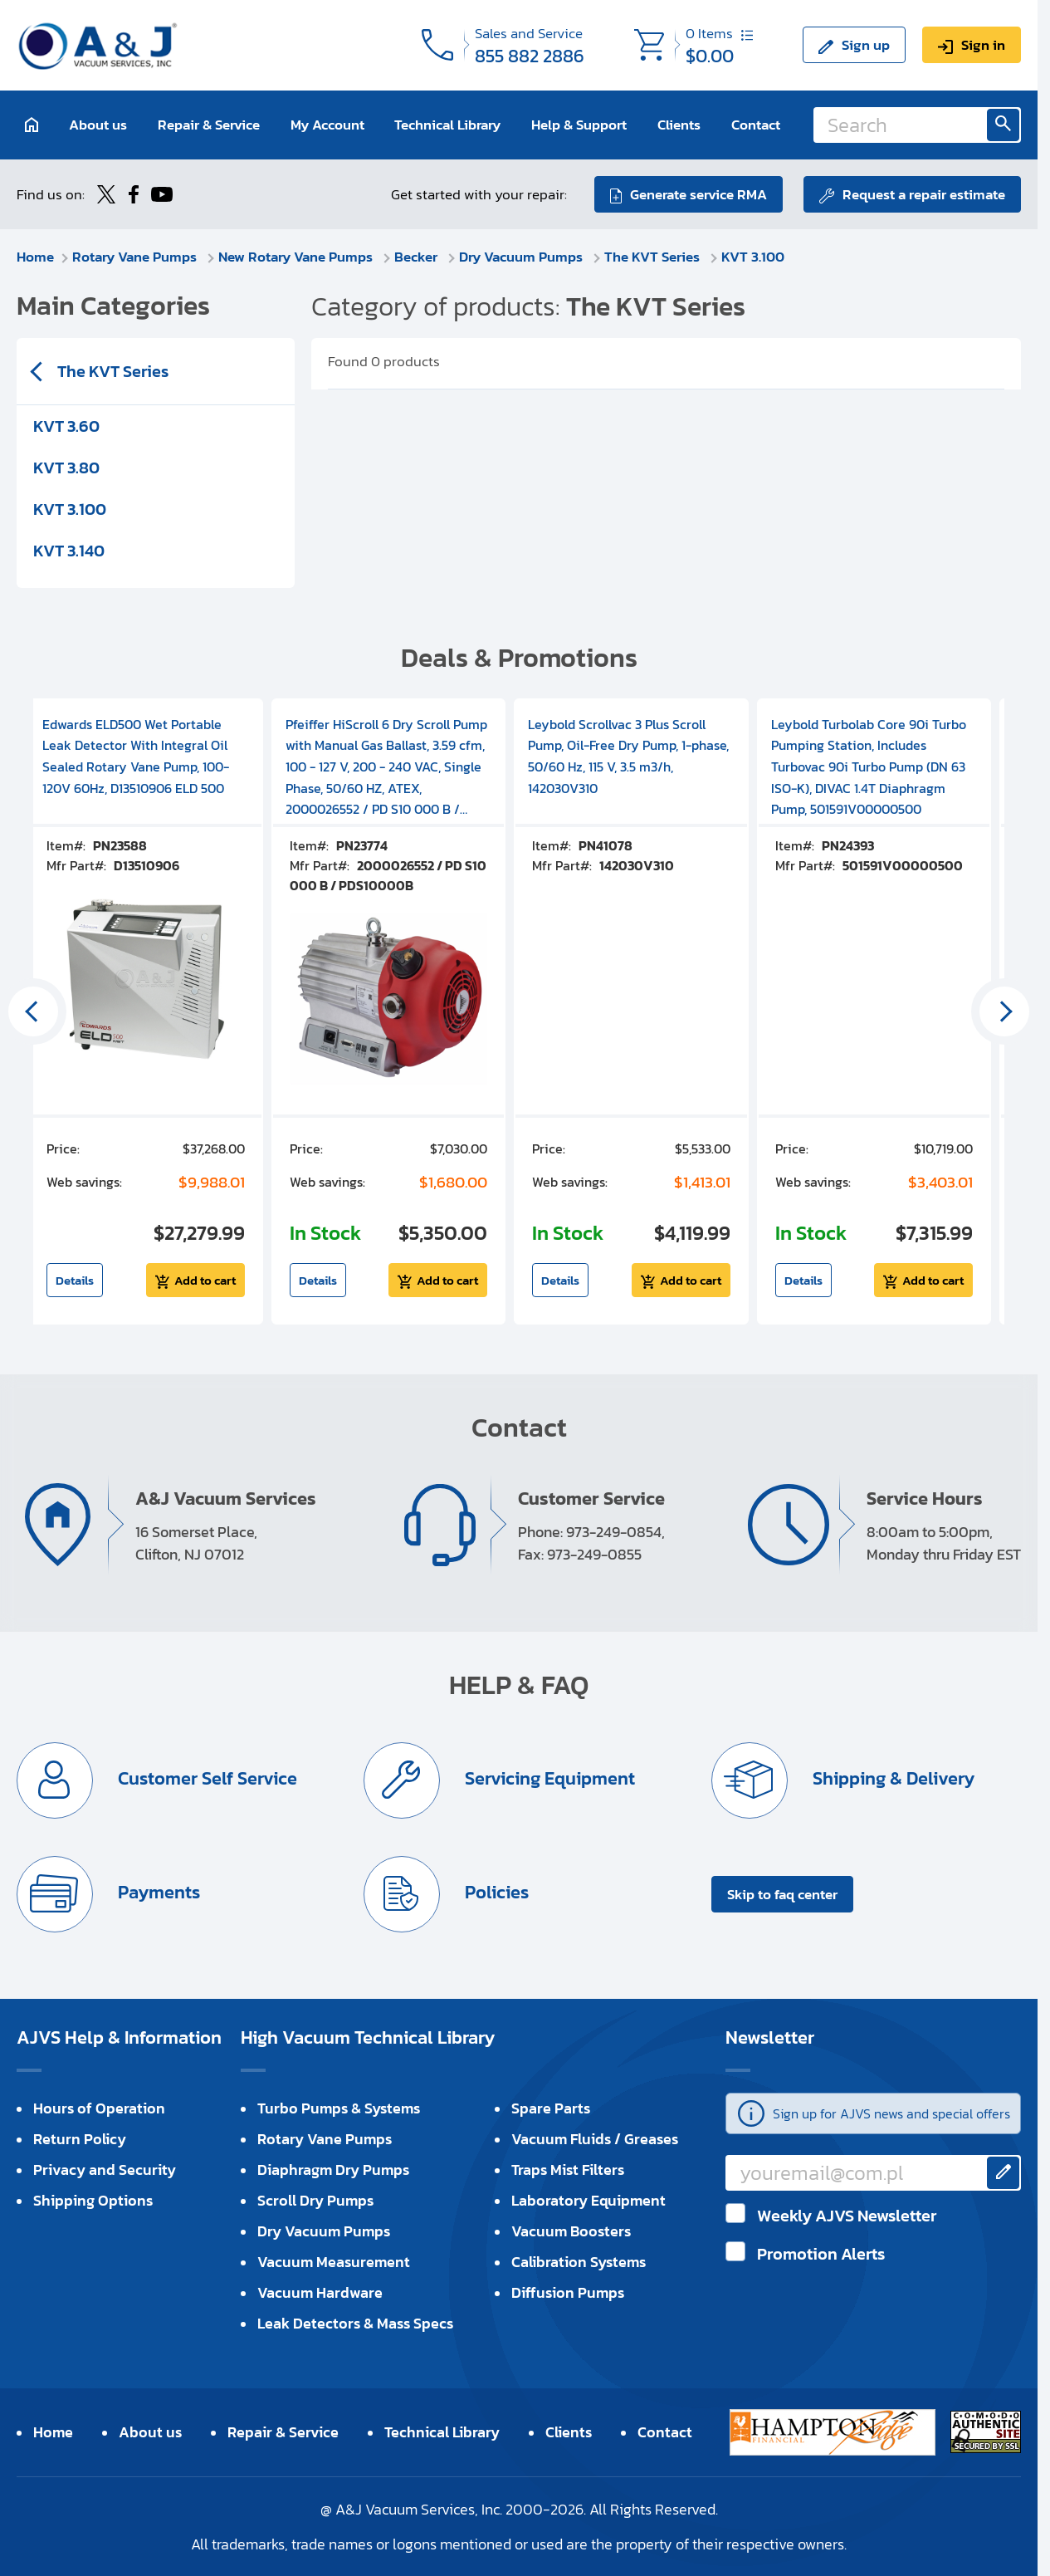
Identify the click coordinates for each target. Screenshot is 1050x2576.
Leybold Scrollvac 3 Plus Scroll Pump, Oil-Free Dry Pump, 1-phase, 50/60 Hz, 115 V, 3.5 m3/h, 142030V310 (628, 756)
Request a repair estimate (923, 194)
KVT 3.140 (69, 550)
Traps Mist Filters (567, 2169)
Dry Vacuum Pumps (522, 256)
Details (75, 1280)
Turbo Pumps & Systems (338, 2108)
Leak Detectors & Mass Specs (355, 2323)
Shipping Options (93, 2200)
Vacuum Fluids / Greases (594, 2139)
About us (98, 124)
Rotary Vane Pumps (136, 256)
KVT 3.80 (66, 467)
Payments (157, 1892)
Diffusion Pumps (567, 2292)
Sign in (983, 45)
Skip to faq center (782, 1894)
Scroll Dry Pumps (315, 2200)
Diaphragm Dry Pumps (333, 2169)
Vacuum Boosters (571, 2231)
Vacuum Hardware (320, 2292)
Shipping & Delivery (891, 1778)
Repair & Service (209, 124)
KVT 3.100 (752, 256)
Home (35, 256)
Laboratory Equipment (588, 2200)
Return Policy (79, 2139)
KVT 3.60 (66, 426)
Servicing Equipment (548, 1778)
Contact (755, 124)
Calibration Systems (578, 2261)
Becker (417, 256)
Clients (679, 124)
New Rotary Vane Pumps (297, 256)
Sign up (866, 45)
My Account (327, 124)
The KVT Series (653, 256)
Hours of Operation (99, 2108)
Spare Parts (550, 2108)
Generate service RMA (698, 194)
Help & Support (579, 124)
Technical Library (447, 124)
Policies (495, 1892)
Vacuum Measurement (333, 2261)
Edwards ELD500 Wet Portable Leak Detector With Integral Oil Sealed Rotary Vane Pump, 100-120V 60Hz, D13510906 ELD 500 (135, 756)
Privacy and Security (104, 2169)
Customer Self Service (205, 1778)
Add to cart (205, 1280)
